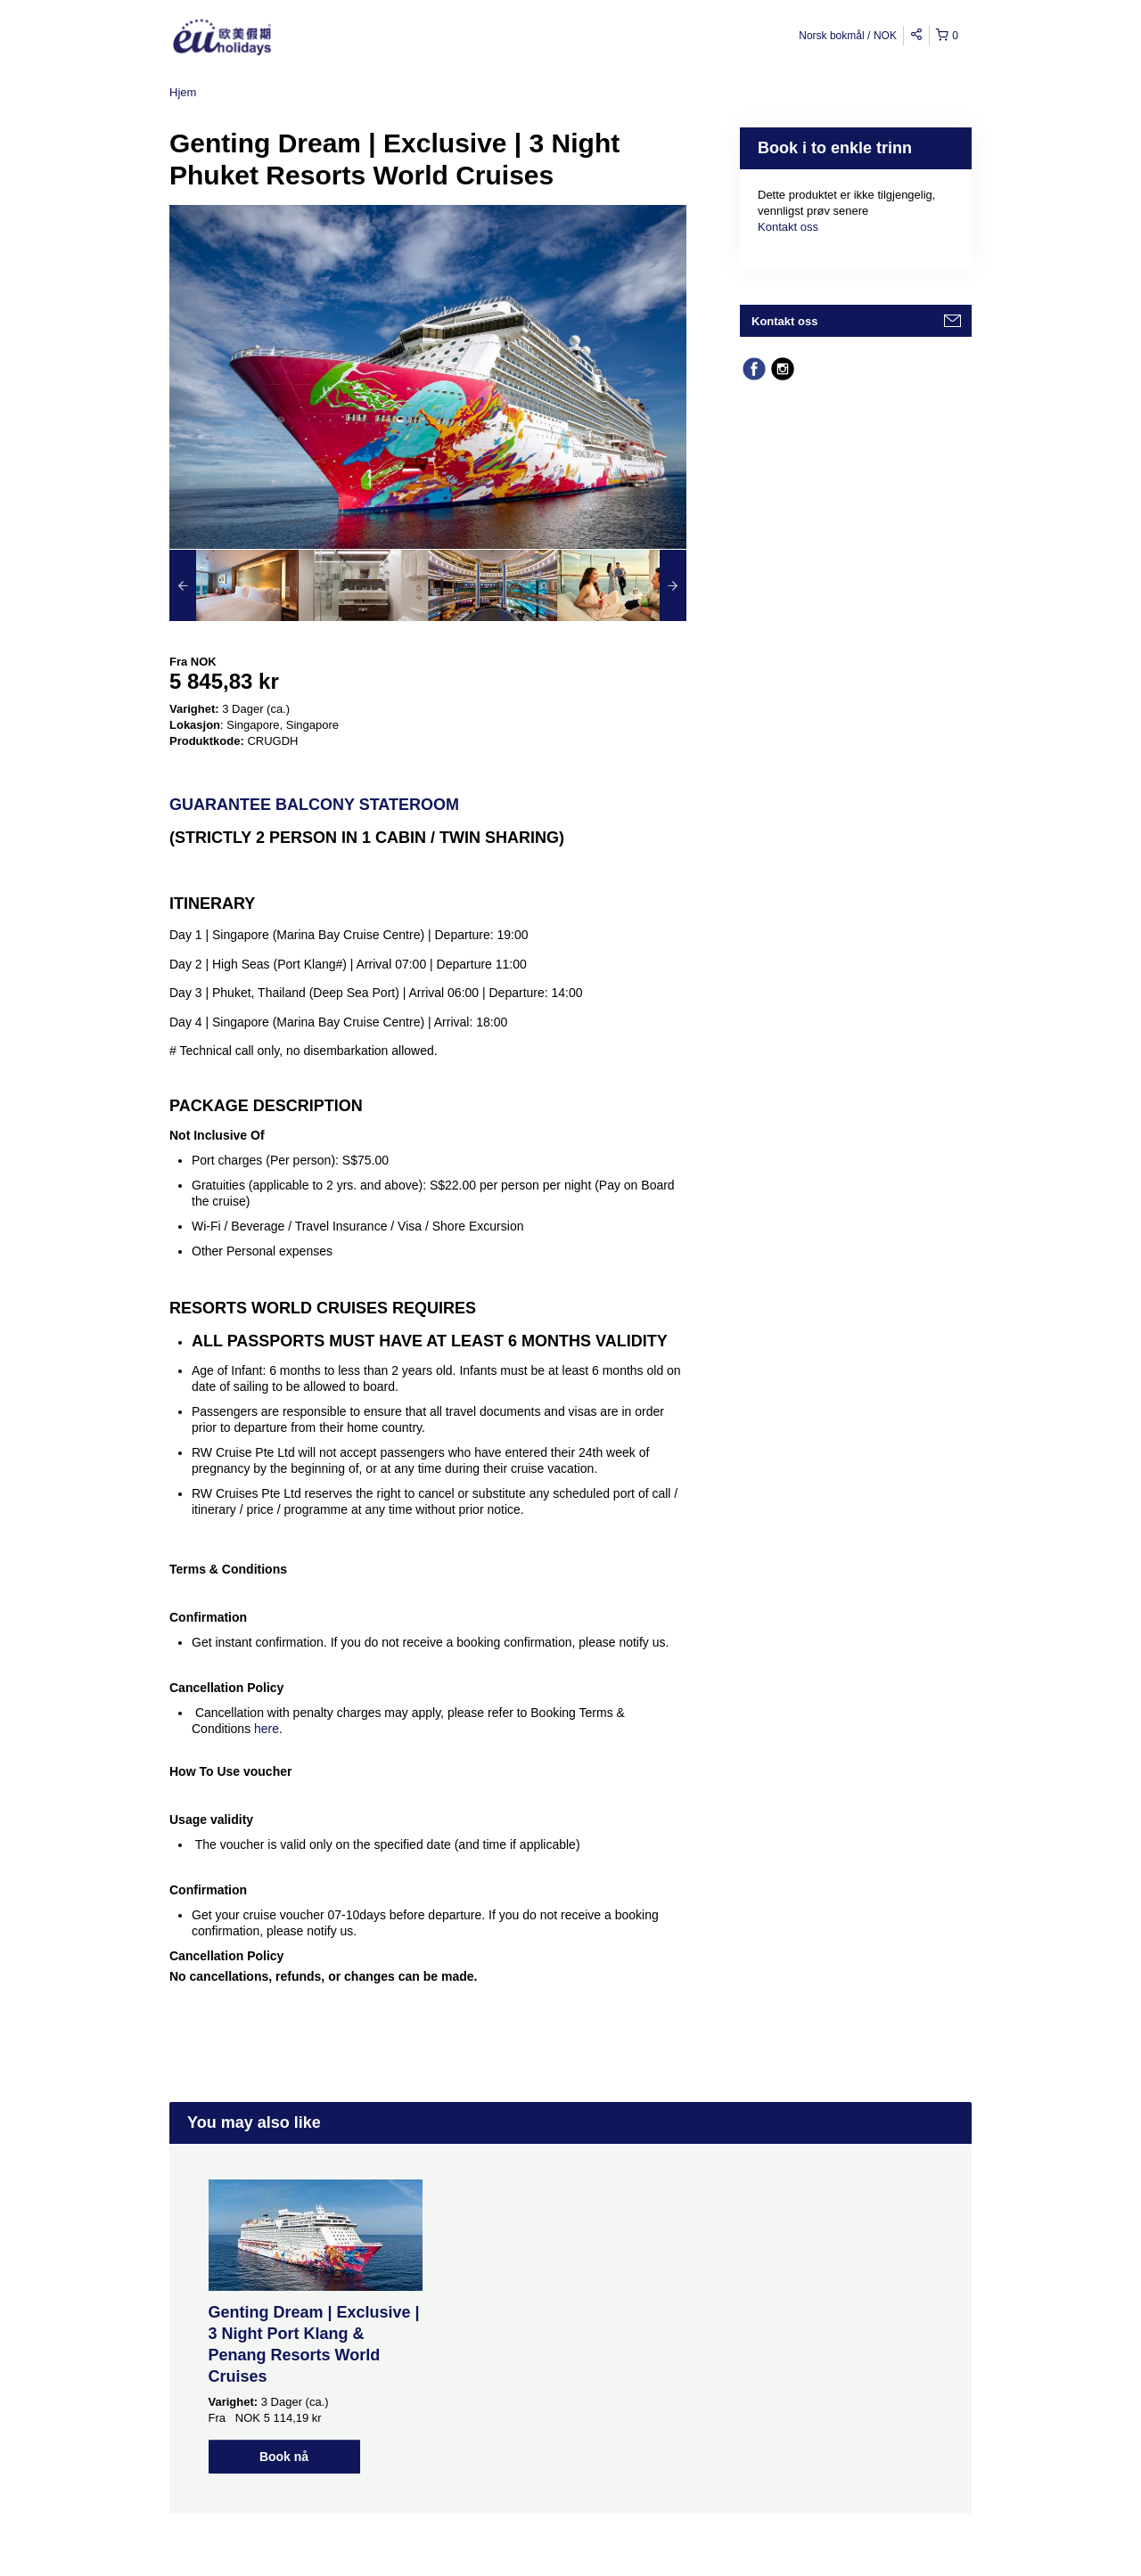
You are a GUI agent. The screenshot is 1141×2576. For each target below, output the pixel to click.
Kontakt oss (788, 226)
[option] (234, 585)
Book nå (283, 2456)
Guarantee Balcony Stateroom (314, 805)
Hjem (182, 92)
